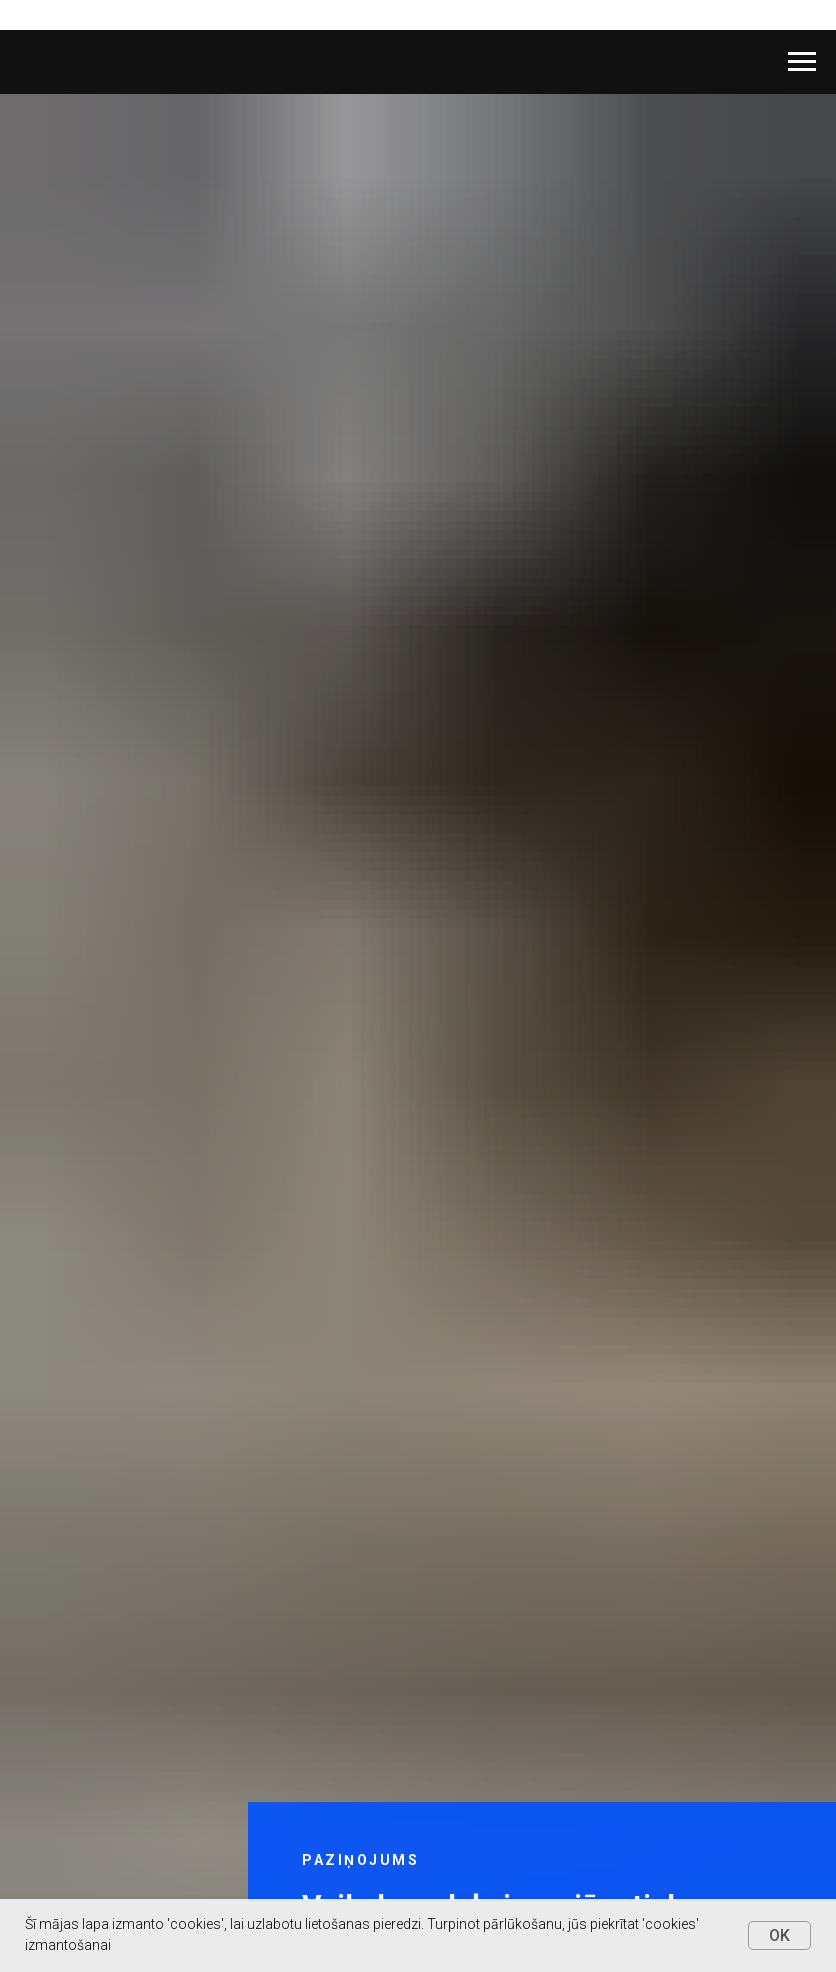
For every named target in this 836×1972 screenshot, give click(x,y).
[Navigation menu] (802, 62)
